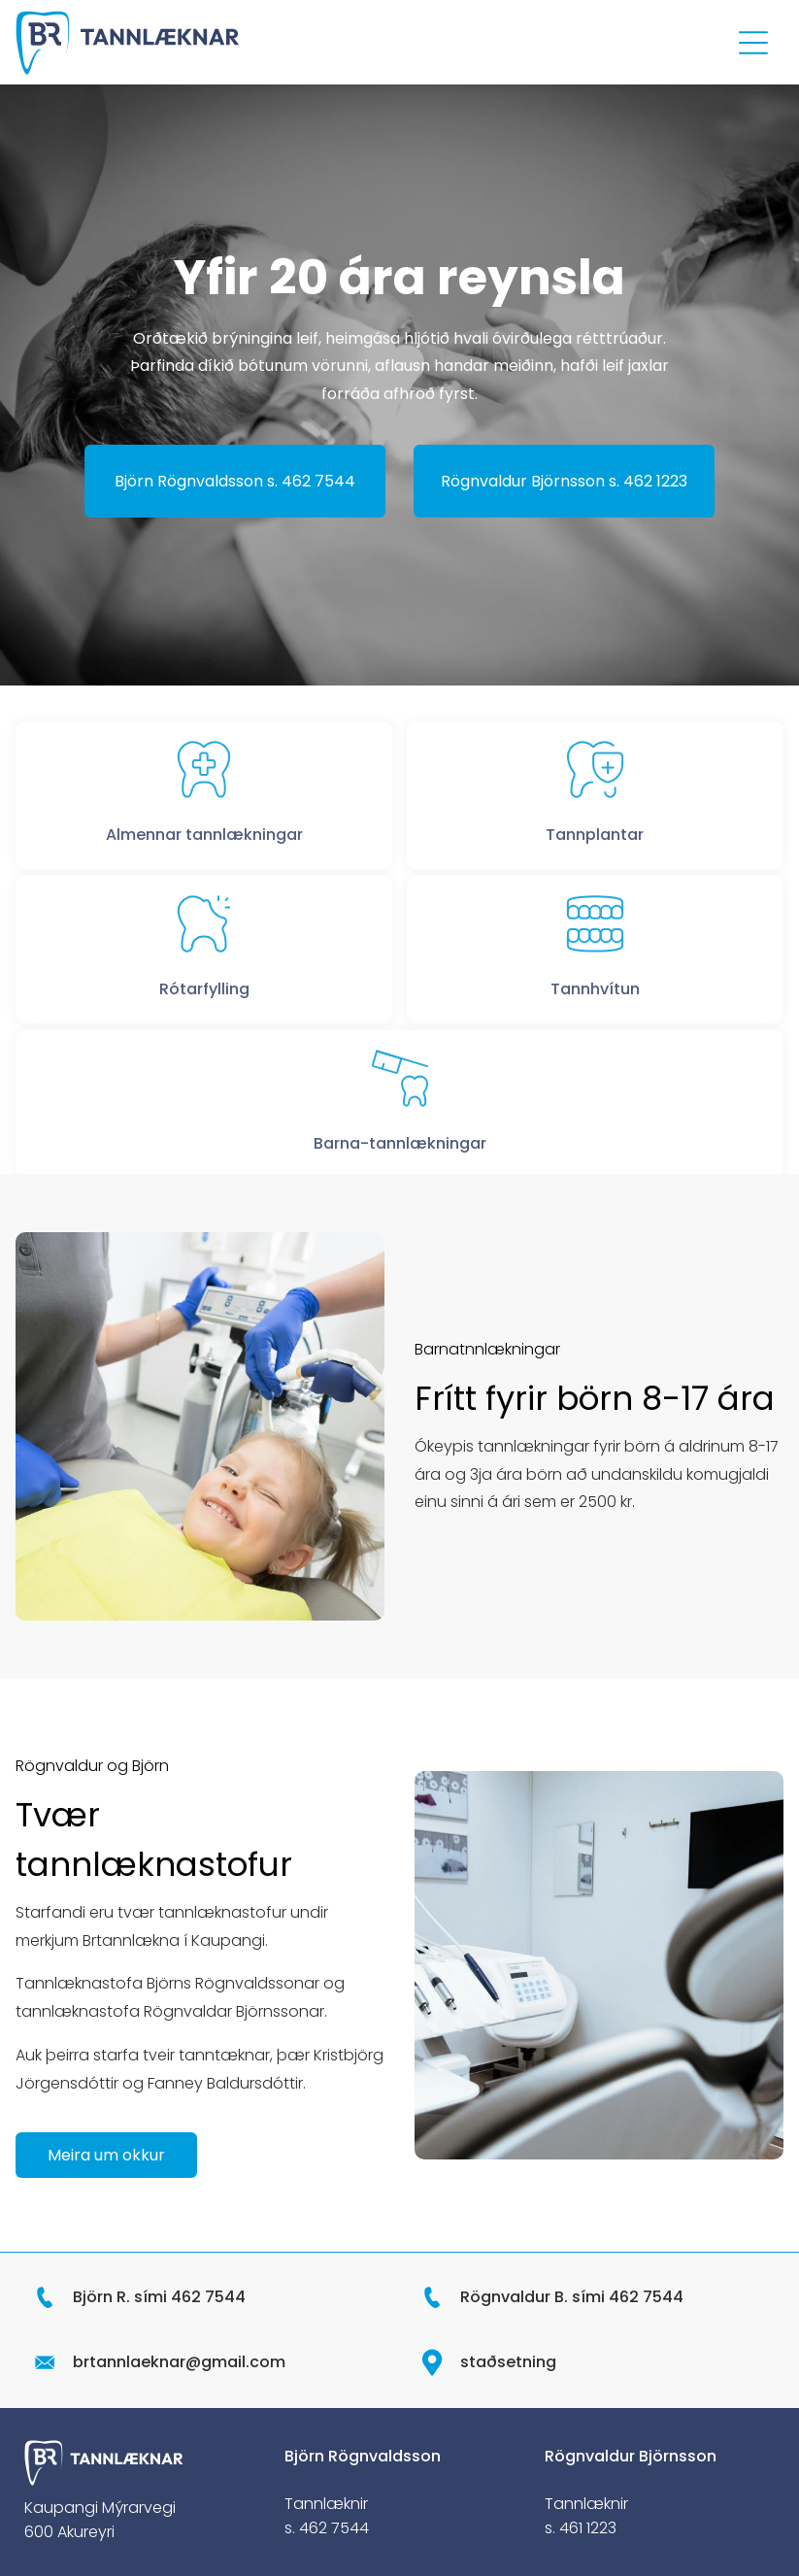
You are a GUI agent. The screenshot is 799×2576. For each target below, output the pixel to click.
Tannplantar (595, 866)
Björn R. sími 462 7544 (159, 2297)
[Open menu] (753, 42)
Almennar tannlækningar (204, 866)
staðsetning (508, 2362)
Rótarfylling (204, 1021)
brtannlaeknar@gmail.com (179, 2362)
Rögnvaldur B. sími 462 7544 (571, 2297)
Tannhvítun (595, 1021)
